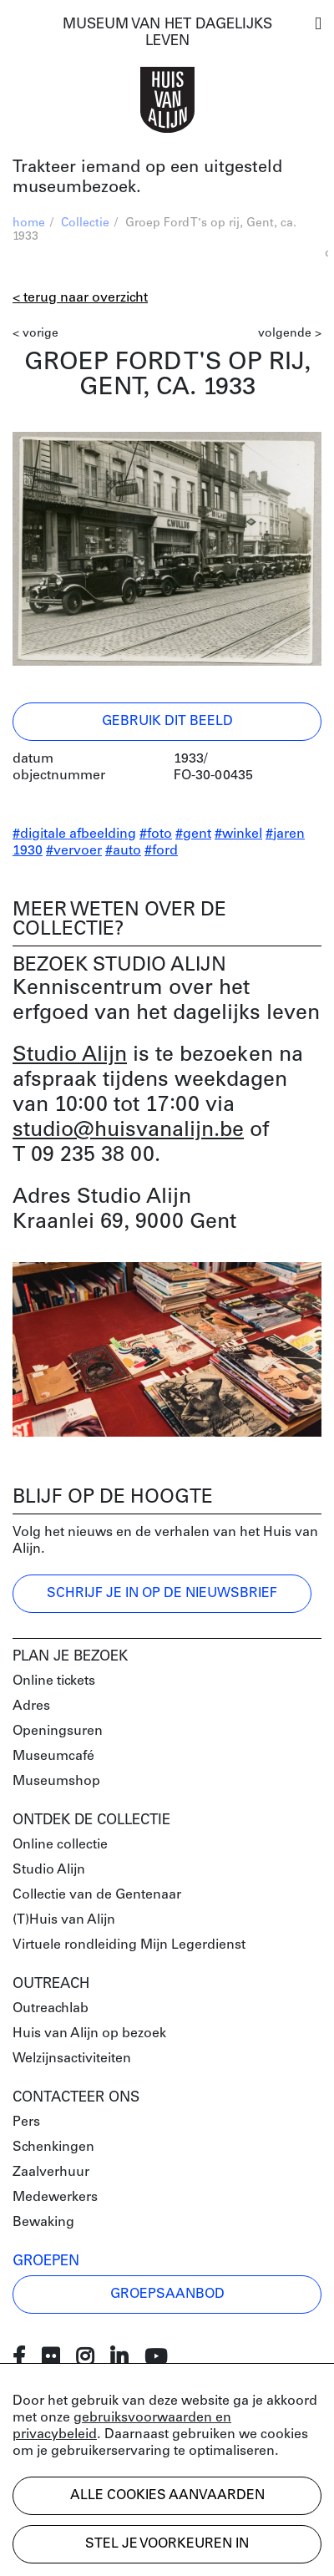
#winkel (238, 834)
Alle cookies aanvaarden (167, 2495)
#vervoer (74, 851)
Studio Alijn (70, 1055)
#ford (161, 851)
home (29, 223)
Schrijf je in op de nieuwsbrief (162, 1593)
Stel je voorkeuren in (167, 2544)
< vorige (35, 333)
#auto (123, 851)
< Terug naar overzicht (80, 298)
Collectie (85, 223)
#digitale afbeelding (74, 834)
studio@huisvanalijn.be (128, 1130)
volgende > (289, 333)
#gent (193, 834)
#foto (155, 834)
